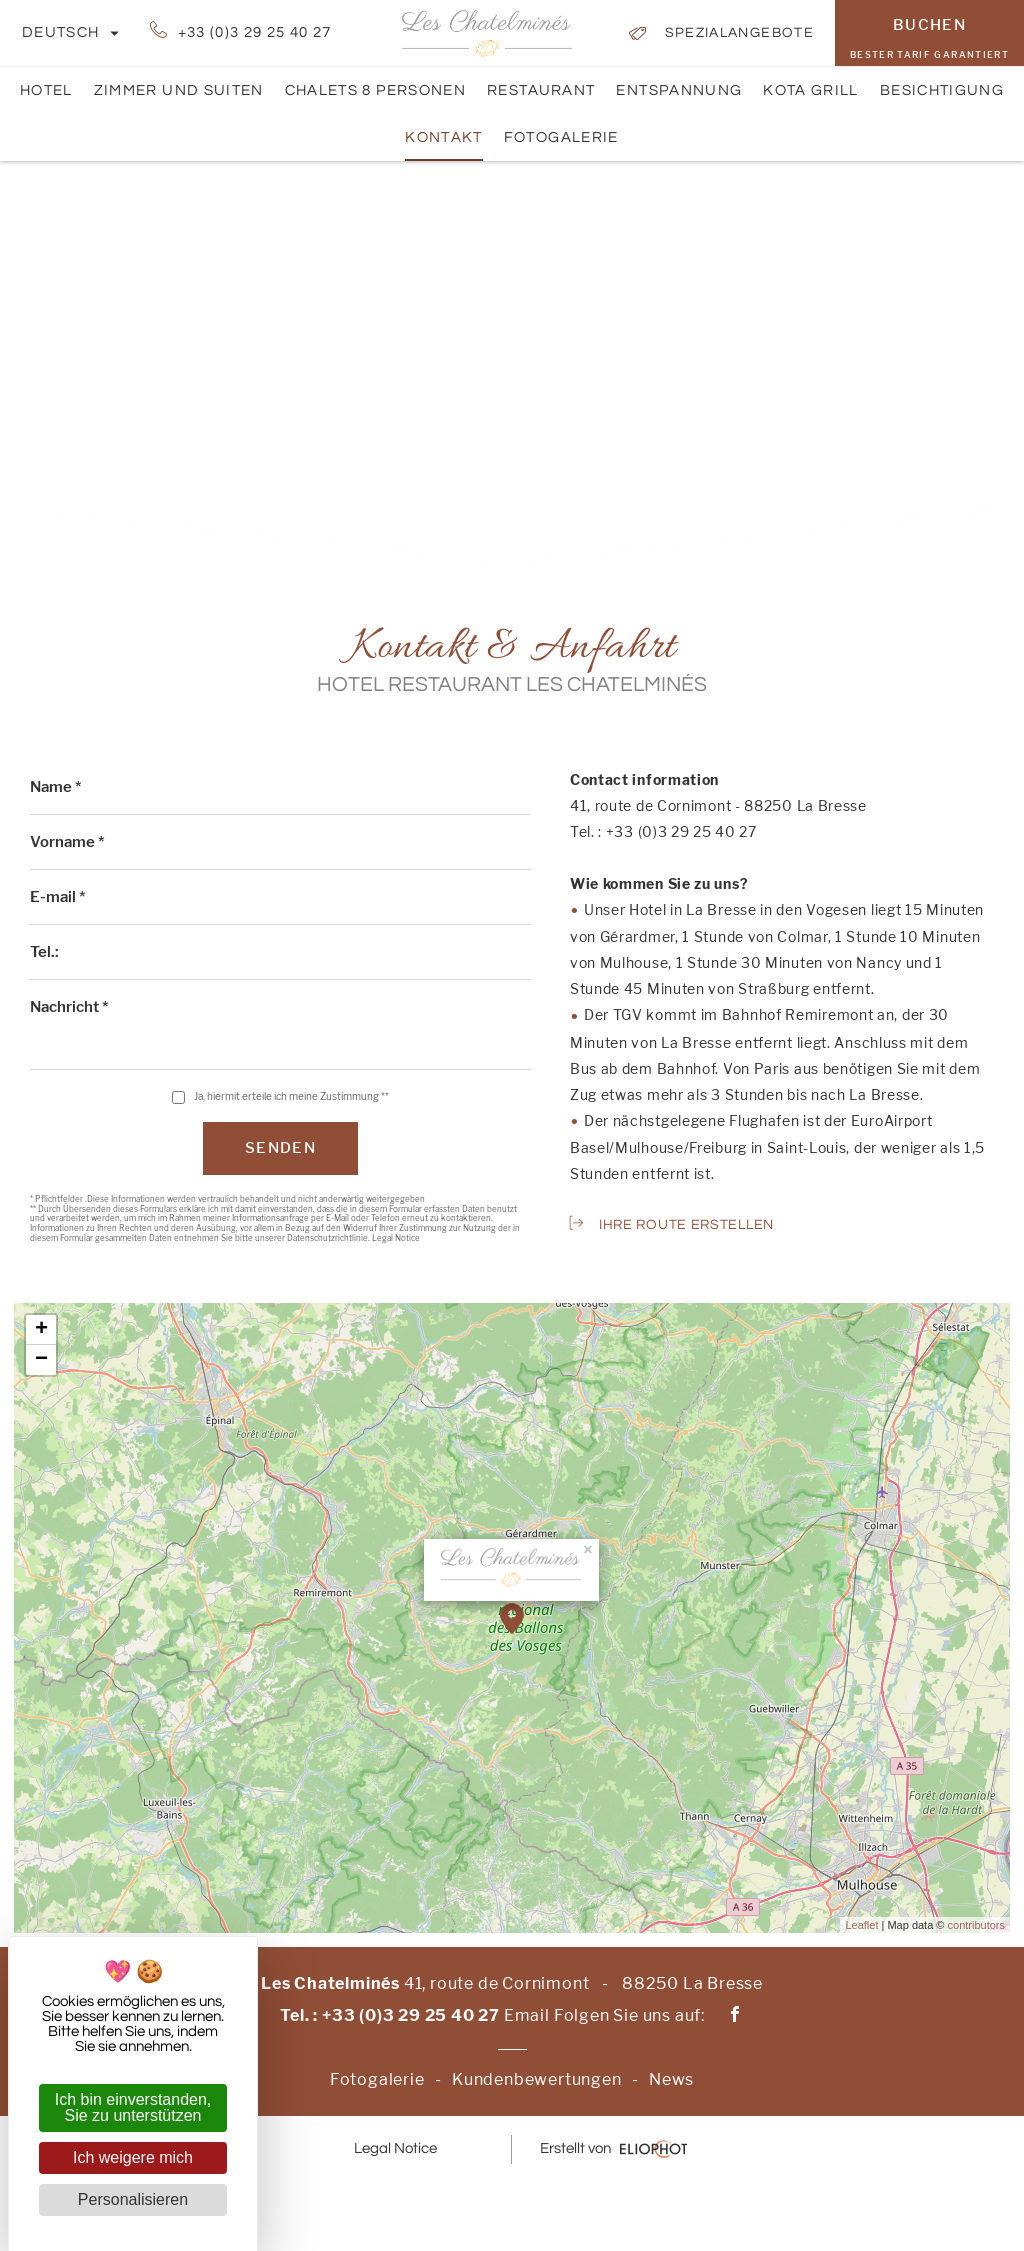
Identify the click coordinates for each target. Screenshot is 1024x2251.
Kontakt (443, 145)
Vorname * (67, 842)
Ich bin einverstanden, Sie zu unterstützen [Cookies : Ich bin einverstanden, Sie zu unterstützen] (133, 2107)
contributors (976, 1925)
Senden (280, 1148)
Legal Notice (396, 1238)
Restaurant (541, 90)
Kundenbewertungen (537, 2079)
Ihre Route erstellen (672, 1225)
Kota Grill (811, 90)
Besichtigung (942, 98)
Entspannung (679, 98)
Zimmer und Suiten (179, 98)
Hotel (46, 90)
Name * (56, 787)
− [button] (41, 1360)
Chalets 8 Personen (375, 90)
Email (527, 2015)
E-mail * (58, 897)
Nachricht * (69, 1007)
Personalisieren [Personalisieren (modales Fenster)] (133, 2199)
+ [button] (41, 1330)
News (671, 2079)
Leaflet (861, 1925)
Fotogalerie (561, 145)
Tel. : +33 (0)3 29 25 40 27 (390, 2015)
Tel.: (44, 952)
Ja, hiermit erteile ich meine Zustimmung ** (291, 1096)
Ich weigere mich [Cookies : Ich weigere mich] (133, 2157)
